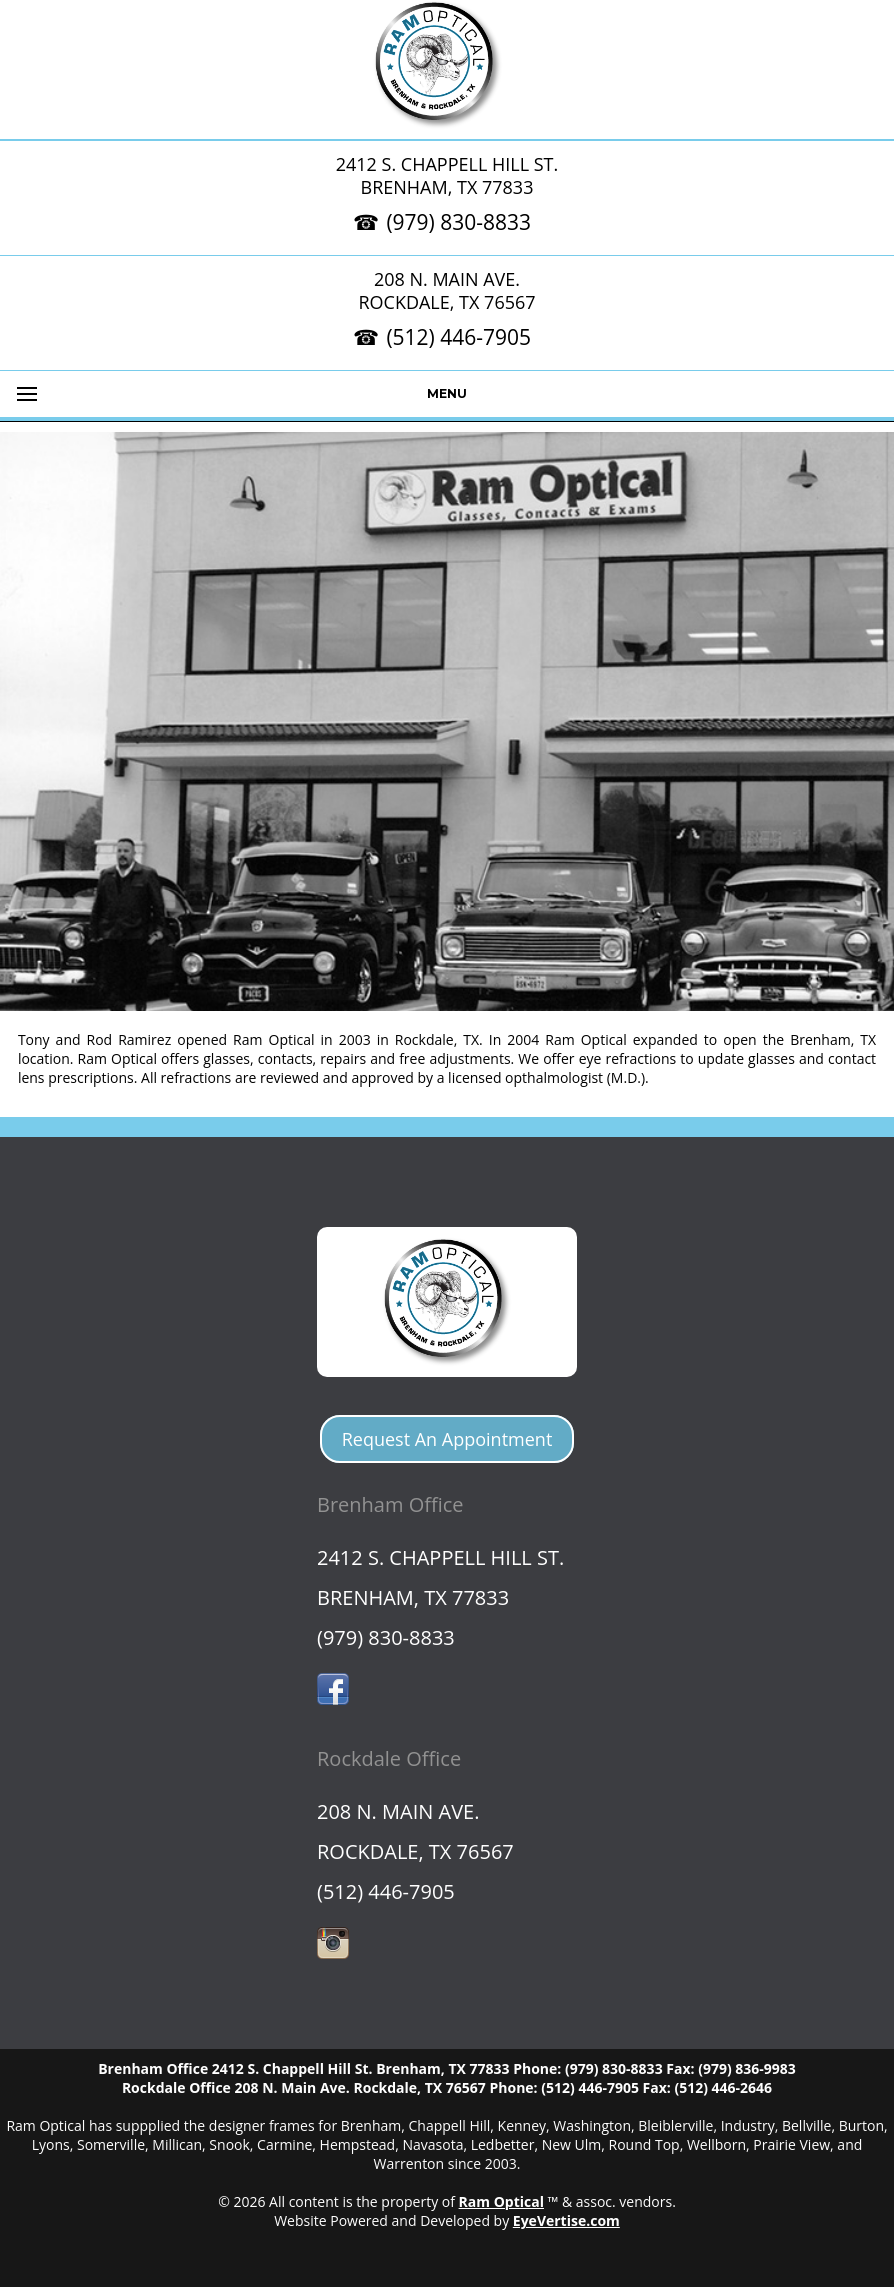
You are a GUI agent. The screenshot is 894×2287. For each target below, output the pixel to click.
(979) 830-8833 (458, 222)
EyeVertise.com (566, 2220)
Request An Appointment (447, 1439)
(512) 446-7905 (458, 337)
